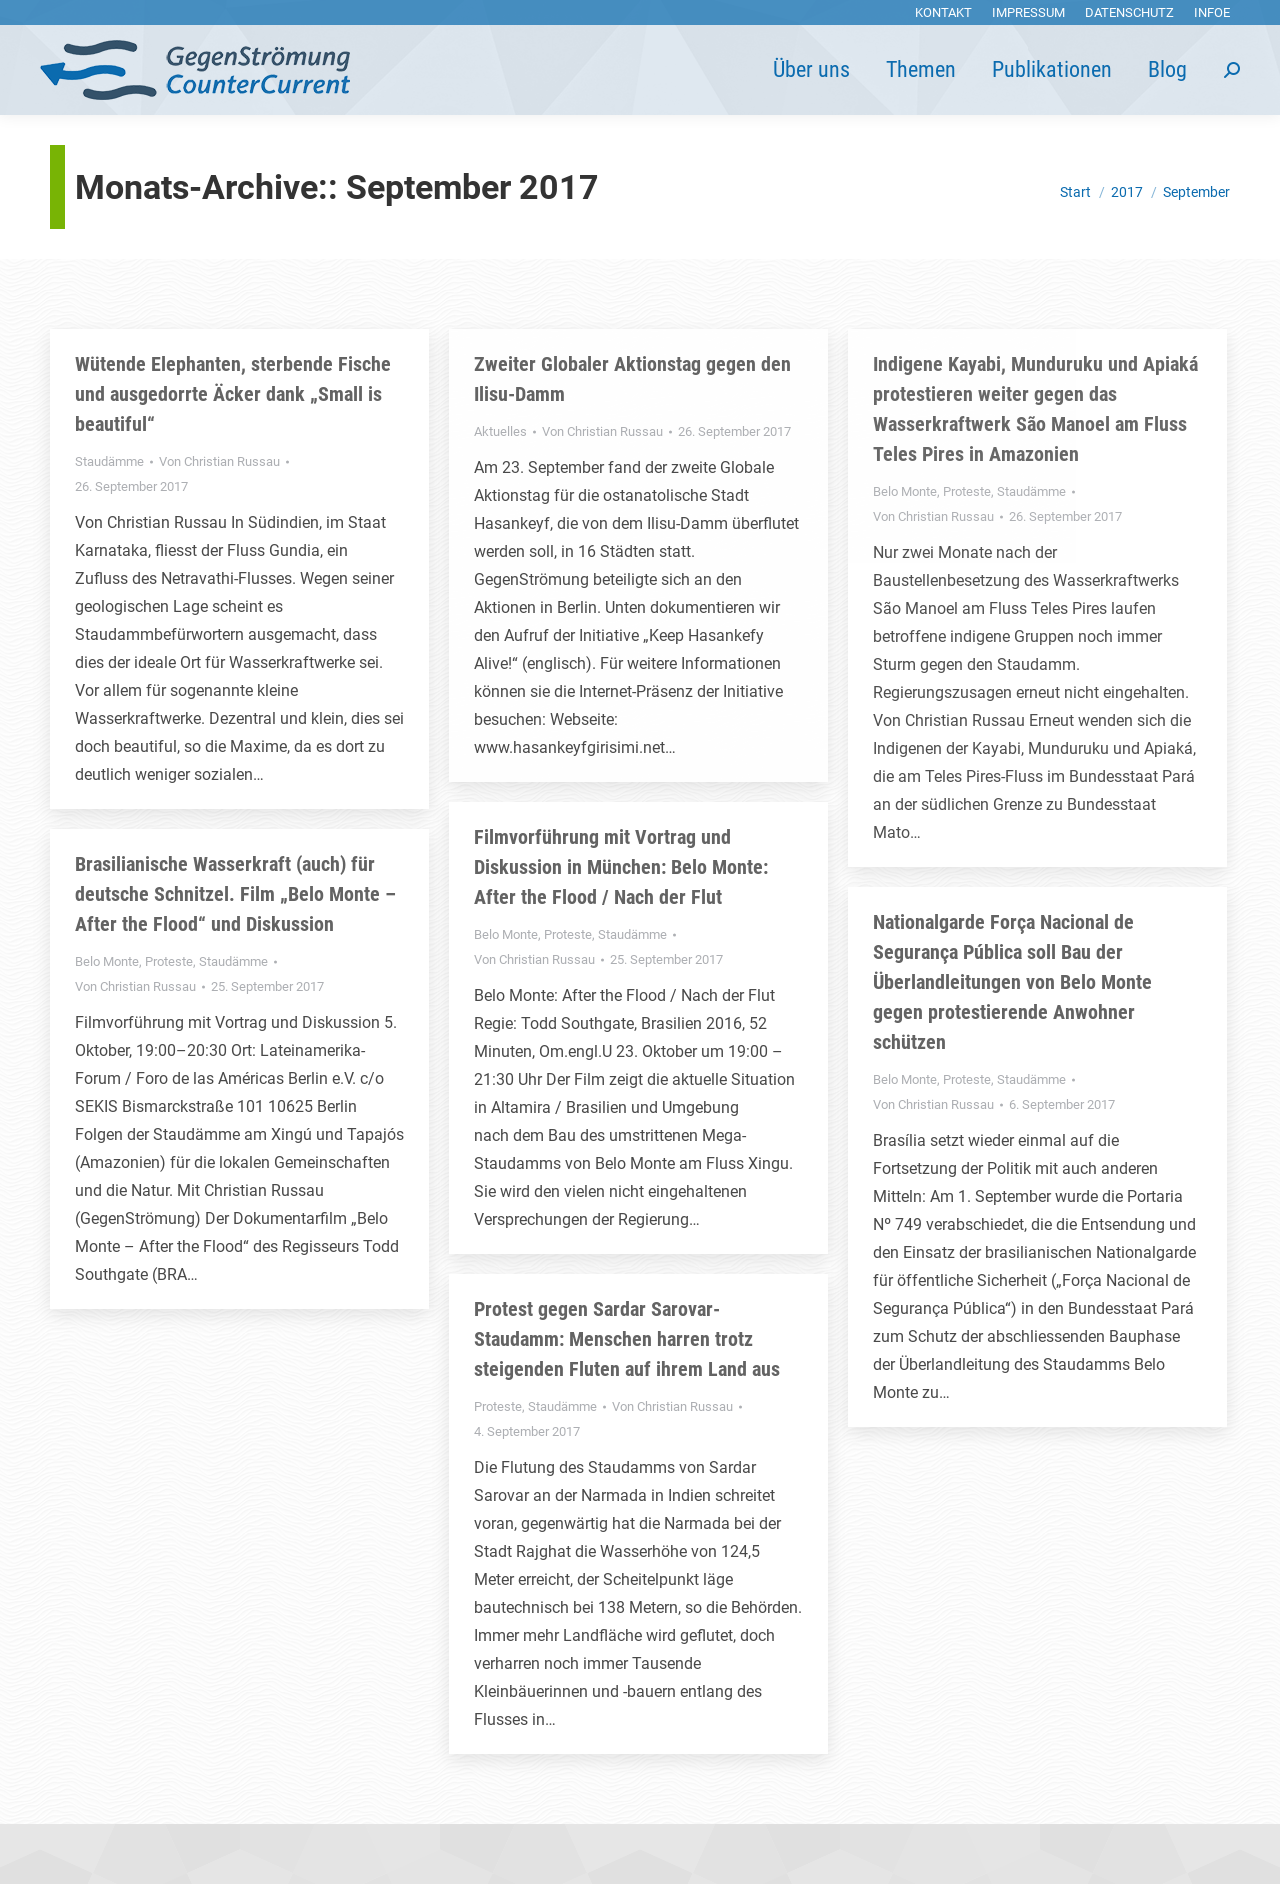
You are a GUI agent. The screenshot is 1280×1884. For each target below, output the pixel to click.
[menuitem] (943, 12)
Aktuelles (500, 431)
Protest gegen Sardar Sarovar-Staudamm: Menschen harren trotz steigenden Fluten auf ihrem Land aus (627, 1339)
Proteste (967, 491)
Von (219, 461)
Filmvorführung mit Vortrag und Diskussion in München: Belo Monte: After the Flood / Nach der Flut (621, 867)
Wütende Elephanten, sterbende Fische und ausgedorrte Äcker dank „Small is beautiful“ (233, 394)
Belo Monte (905, 491)
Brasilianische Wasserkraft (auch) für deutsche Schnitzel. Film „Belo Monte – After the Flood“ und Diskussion (235, 894)
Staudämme (109, 461)
